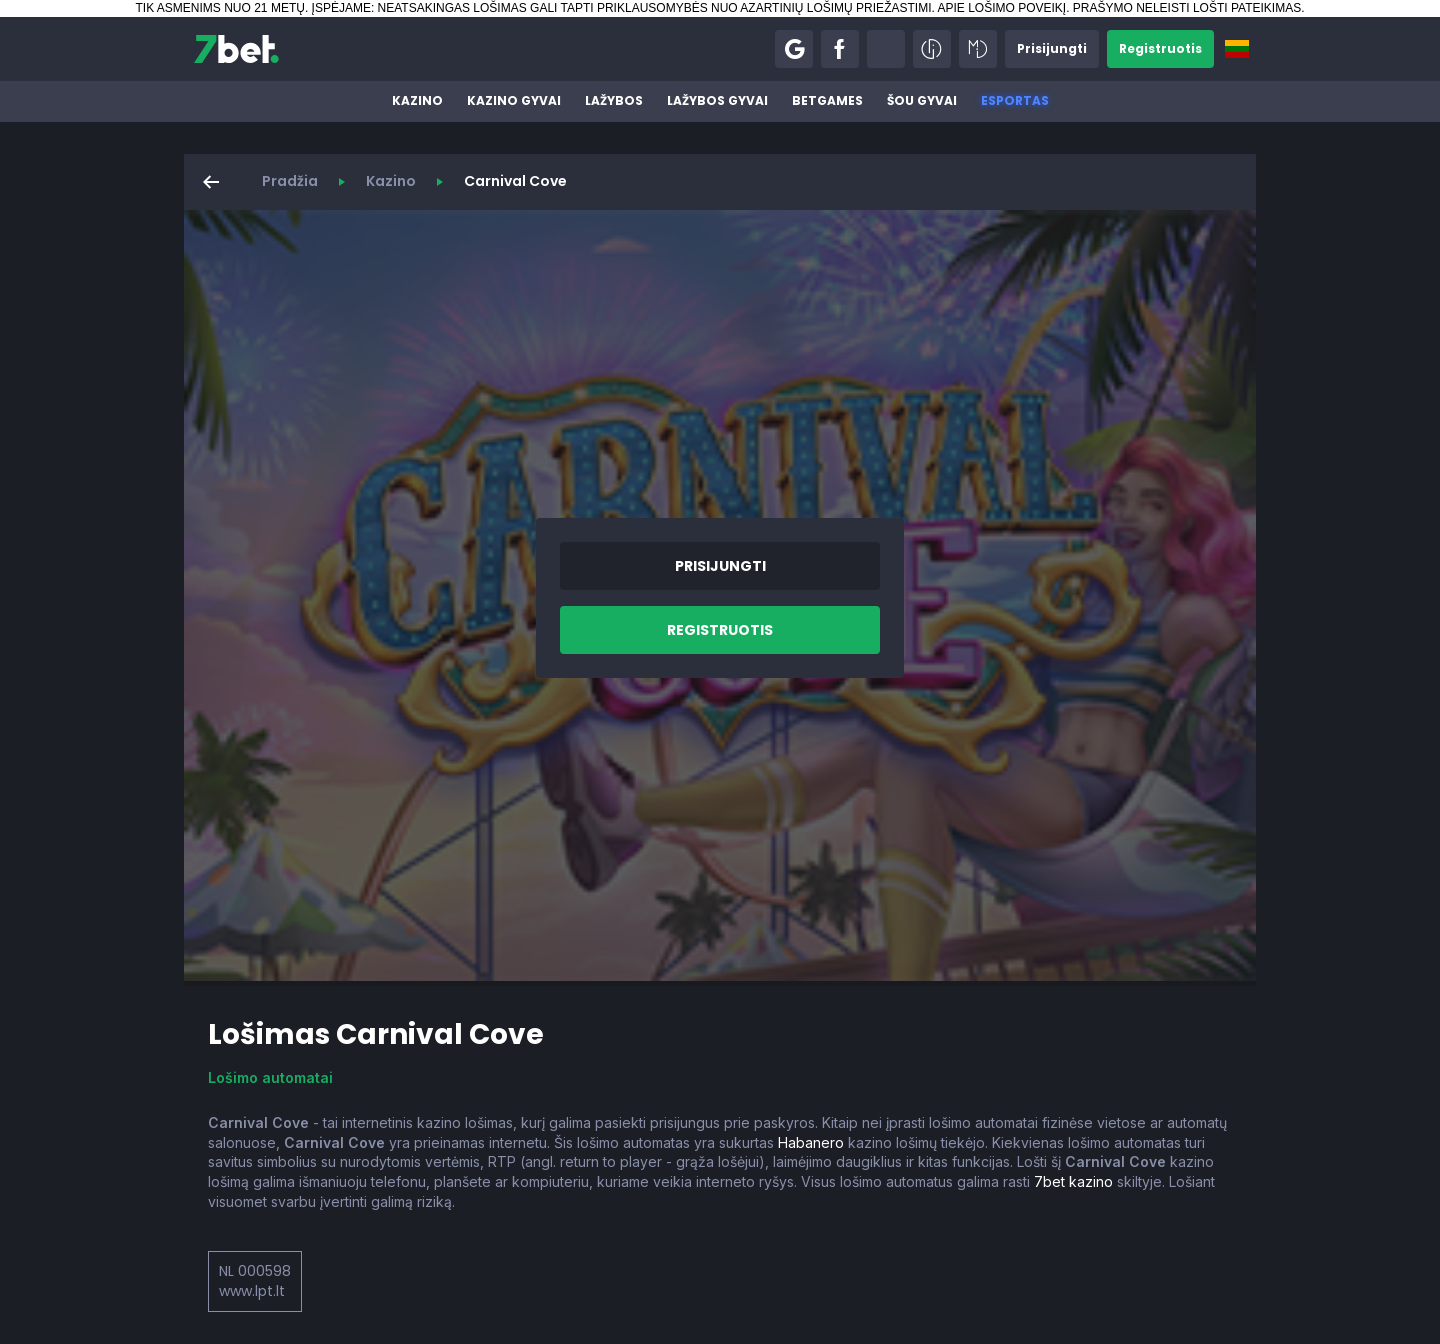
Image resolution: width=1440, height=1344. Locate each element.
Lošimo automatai (270, 1077)
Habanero (811, 1142)
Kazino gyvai (514, 100)
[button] (794, 49)
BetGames (827, 100)
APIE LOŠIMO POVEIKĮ (1001, 8)
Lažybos (614, 100)
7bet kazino (1073, 1181)
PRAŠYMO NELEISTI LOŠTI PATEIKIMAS (1187, 8)
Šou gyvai (922, 100)
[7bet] (236, 49)
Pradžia (290, 181)
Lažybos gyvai (717, 100)
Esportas (1015, 100)
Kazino (417, 100)
